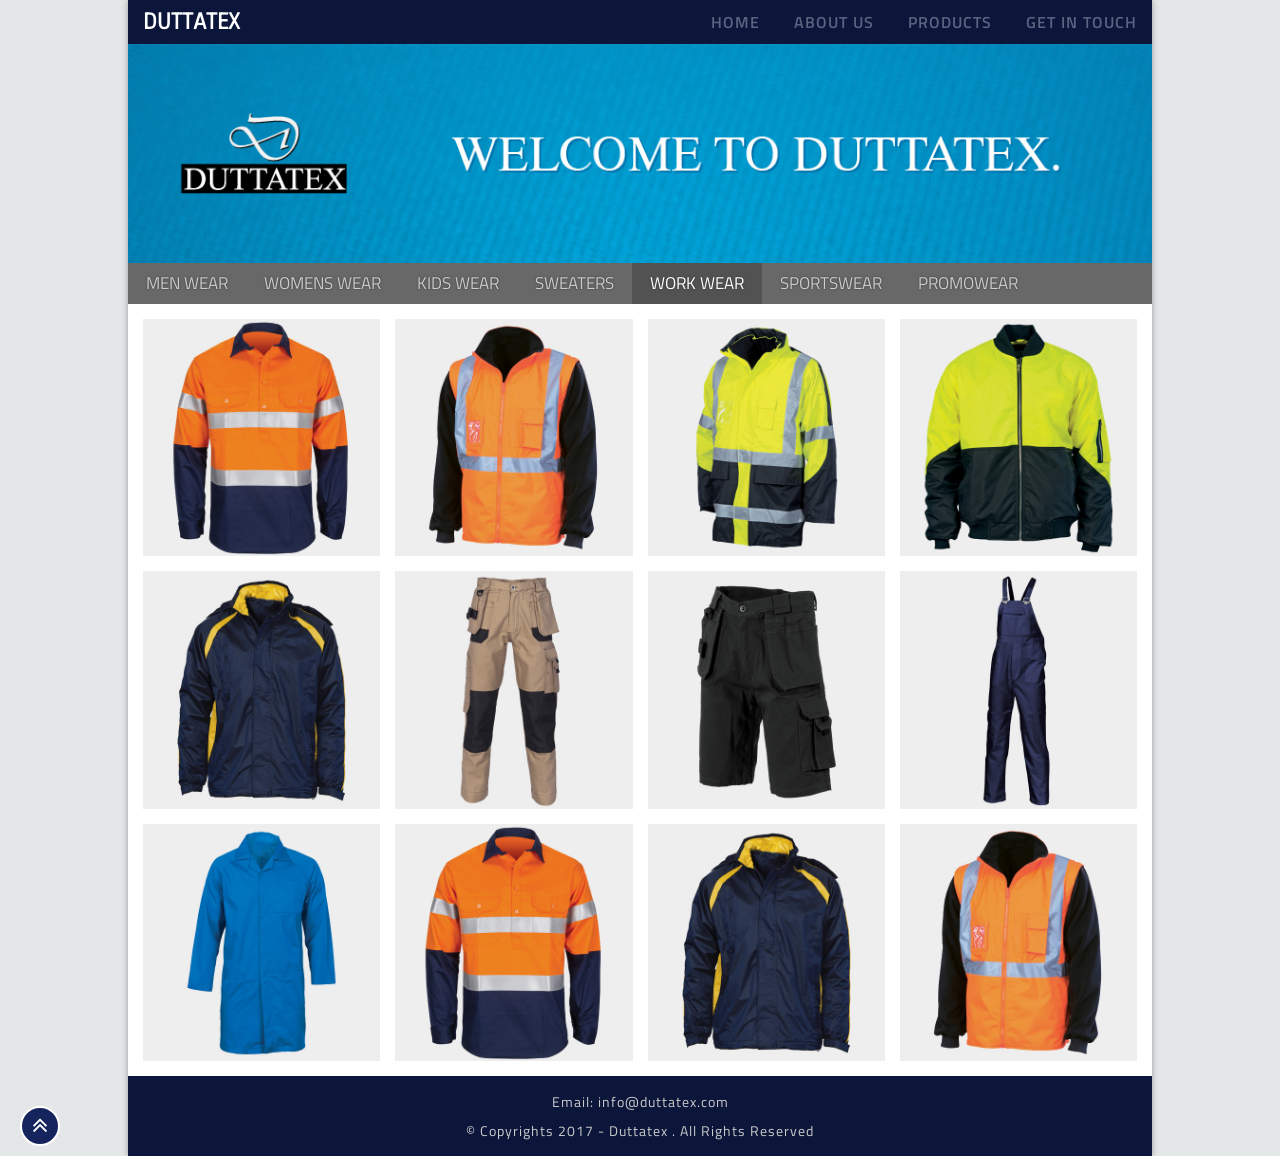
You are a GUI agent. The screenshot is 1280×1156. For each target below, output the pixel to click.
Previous (147, 150)
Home (735, 22)
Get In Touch (1081, 22)
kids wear (458, 283)
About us (834, 22)
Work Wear (697, 283)
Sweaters (574, 283)
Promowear (968, 283)
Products (950, 22)
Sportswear (831, 283)
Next (1133, 150)
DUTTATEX (191, 21)
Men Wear (187, 283)
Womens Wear (322, 283)
